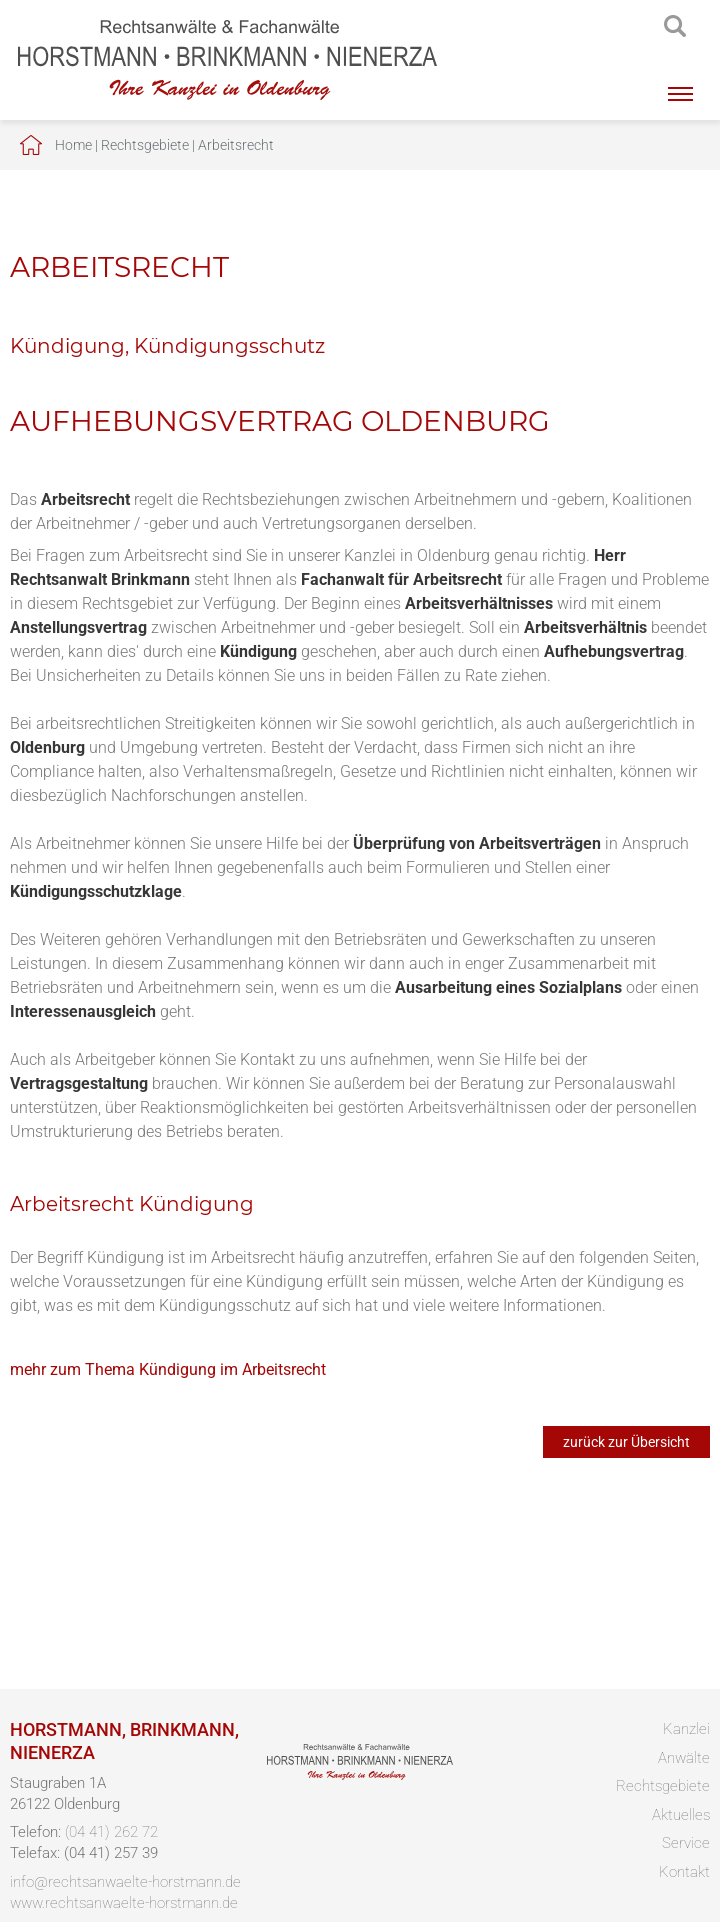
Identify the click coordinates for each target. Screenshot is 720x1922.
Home (73, 145)
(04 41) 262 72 (111, 1832)
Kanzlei (686, 1729)
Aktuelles (681, 1815)
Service (686, 1843)
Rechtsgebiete (145, 145)
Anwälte (684, 1758)
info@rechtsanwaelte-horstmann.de (125, 1882)
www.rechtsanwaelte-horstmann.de (124, 1903)
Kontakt (684, 1872)
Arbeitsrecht (236, 145)
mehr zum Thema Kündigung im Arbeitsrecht (168, 1369)
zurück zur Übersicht (626, 1442)
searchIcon (675, 27)
